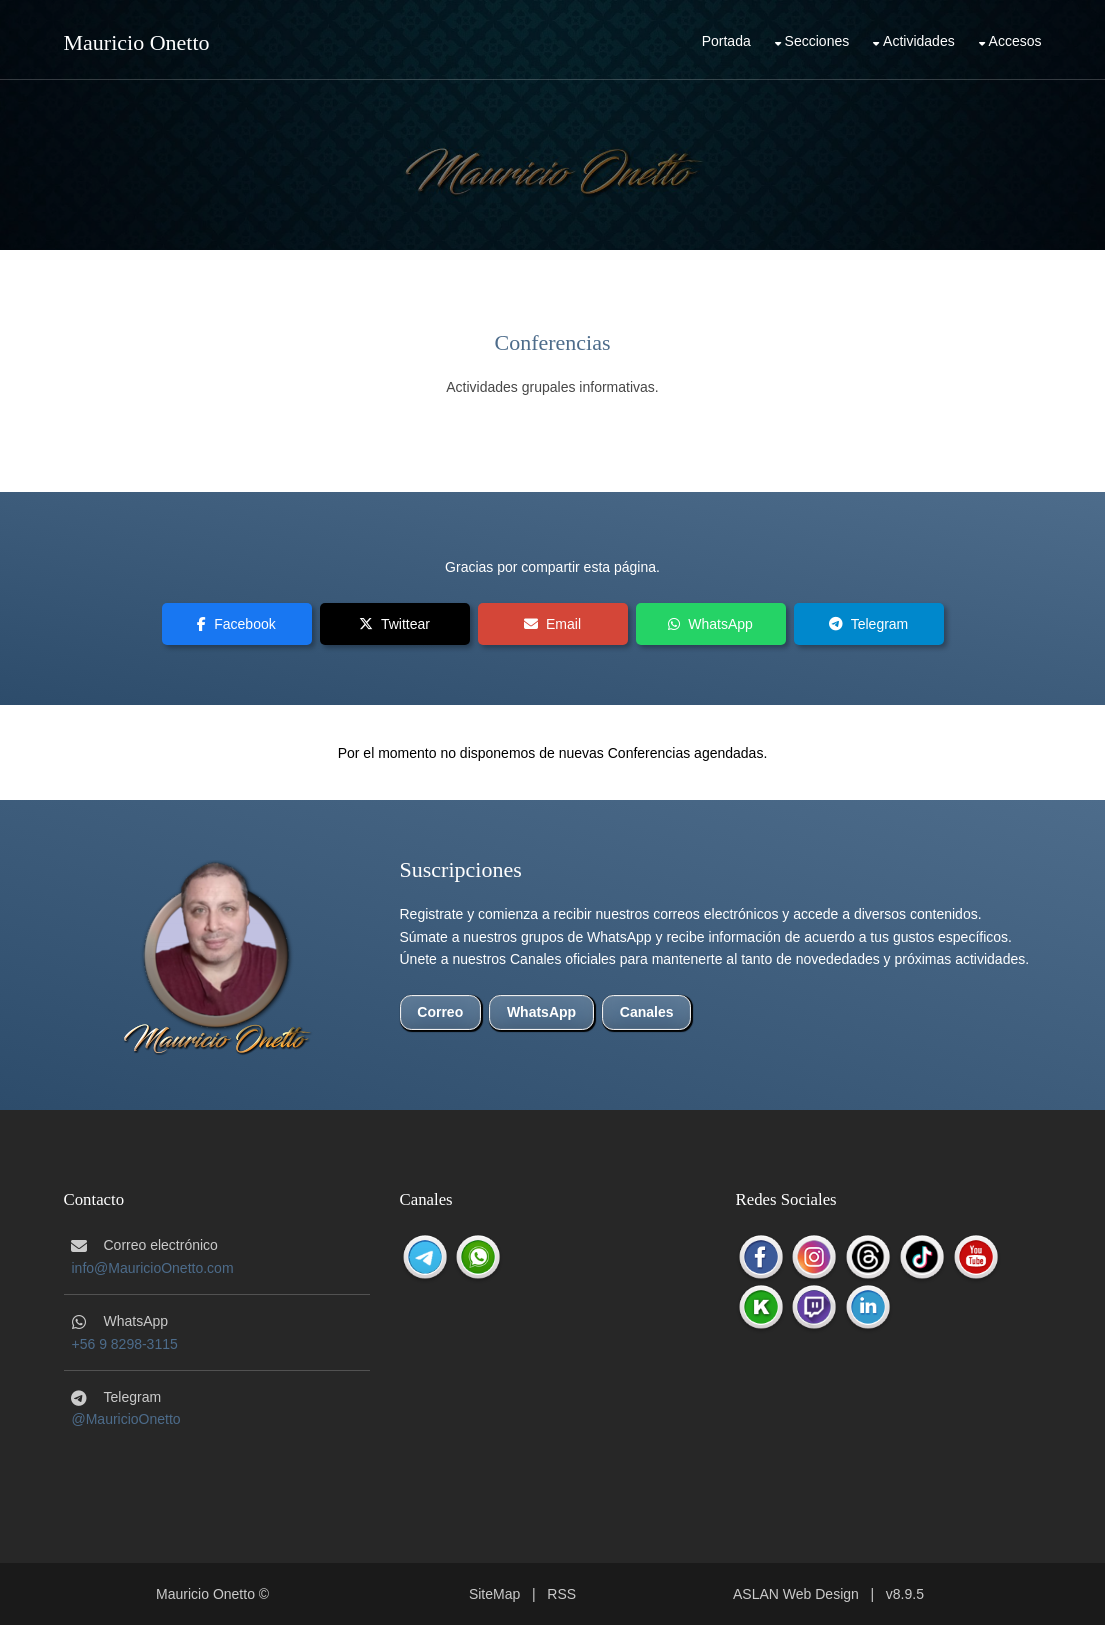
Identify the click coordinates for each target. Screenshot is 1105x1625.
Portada (726, 41)
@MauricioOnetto (126, 1419)
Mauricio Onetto (137, 42)
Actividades (919, 41)
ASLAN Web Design (796, 1594)
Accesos (1015, 41)
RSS (561, 1594)
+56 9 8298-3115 (125, 1344)
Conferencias (552, 342)
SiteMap (494, 1594)
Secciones (817, 41)
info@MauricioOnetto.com (153, 1268)
